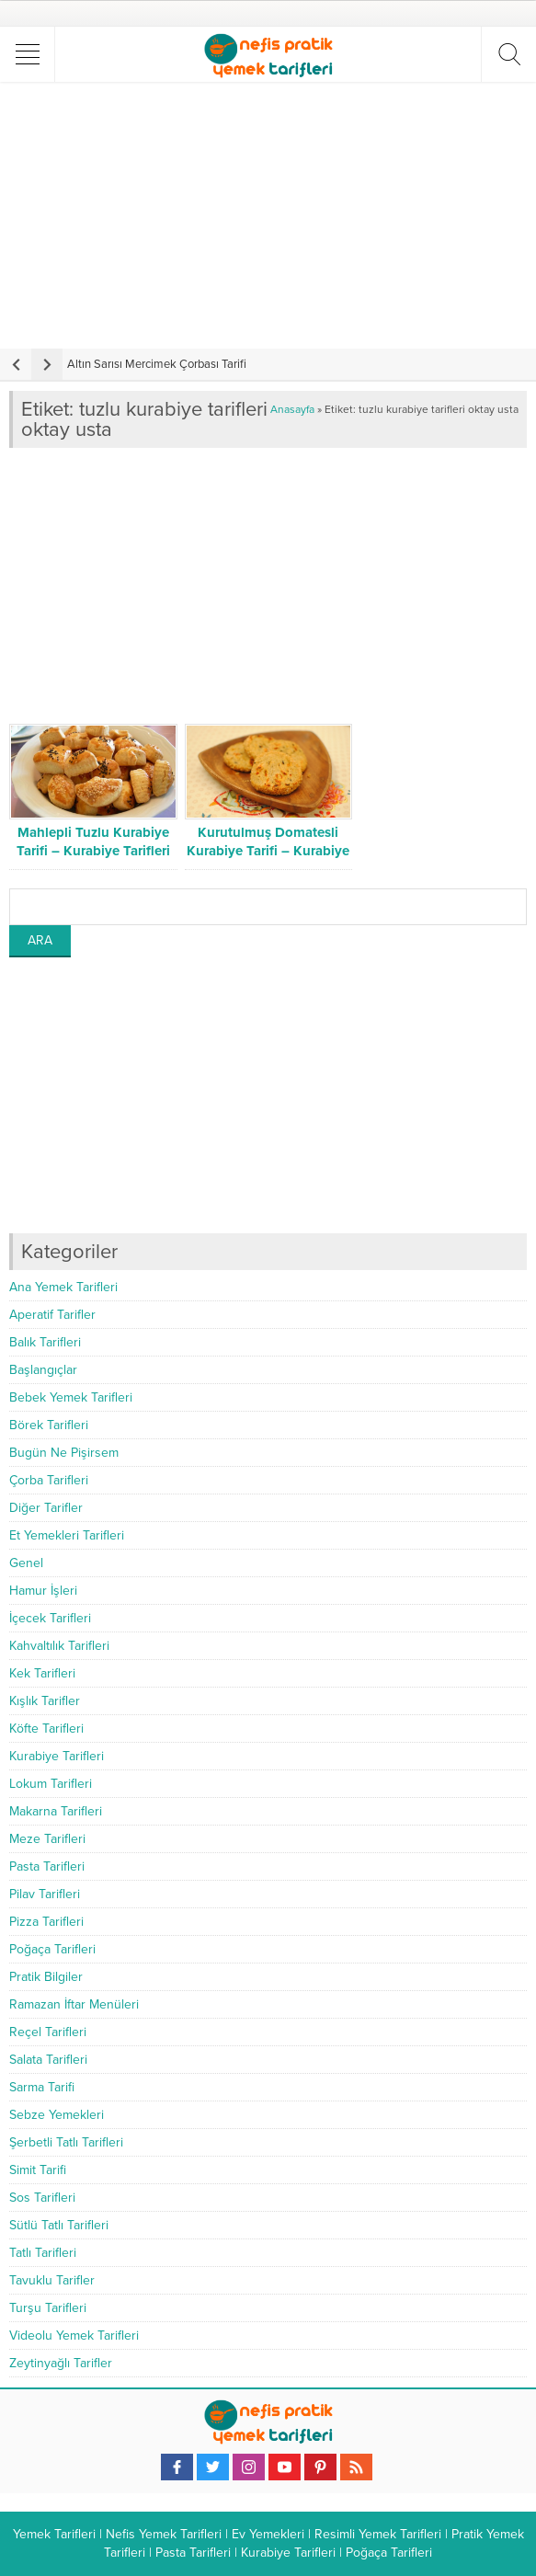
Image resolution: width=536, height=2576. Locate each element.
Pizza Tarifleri (46, 1921)
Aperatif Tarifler (52, 1314)
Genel (26, 1563)
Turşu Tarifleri (47, 2308)
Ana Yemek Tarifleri (63, 1287)
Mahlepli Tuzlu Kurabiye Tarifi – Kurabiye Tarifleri (93, 841)
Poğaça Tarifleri (52, 1949)
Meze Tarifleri (47, 1839)
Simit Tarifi (37, 2170)
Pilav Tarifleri (44, 1894)
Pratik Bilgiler (46, 1977)
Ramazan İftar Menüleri (74, 2004)
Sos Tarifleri (42, 2197)
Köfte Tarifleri (46, 1728)
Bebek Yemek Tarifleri (70, 1397)
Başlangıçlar (43, 1370)
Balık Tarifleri (45, 1342)
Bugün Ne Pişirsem (64, 1452)
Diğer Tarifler (46, 1508)
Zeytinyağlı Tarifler (60, 2363)
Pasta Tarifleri (47, 1866)
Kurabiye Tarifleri (56, 1756)
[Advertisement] (270, 215)
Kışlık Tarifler (44, 1701)
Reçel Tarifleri (47, 2032)
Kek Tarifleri (42, 1673)
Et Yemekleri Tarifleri (66, 1535)
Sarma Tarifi (41, 2087)
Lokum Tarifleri (50, 1784)
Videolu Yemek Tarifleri (74, 2335)
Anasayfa (292, 409)
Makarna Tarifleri (55, 1811)
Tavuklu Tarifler (52, 2280)
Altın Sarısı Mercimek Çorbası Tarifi (156, 364)
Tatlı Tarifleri (42, 2253)
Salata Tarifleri (48, 2059)
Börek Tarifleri (48, 1425)
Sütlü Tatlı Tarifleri (58, 2225)
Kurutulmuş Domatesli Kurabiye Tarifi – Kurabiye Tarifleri (268, 850)
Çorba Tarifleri (48, 1480)
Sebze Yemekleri (56, 2115)
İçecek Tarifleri (50, 1618)
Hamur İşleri (43, 1590)
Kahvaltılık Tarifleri (59, 1646)
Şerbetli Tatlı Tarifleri (66, 2142)
